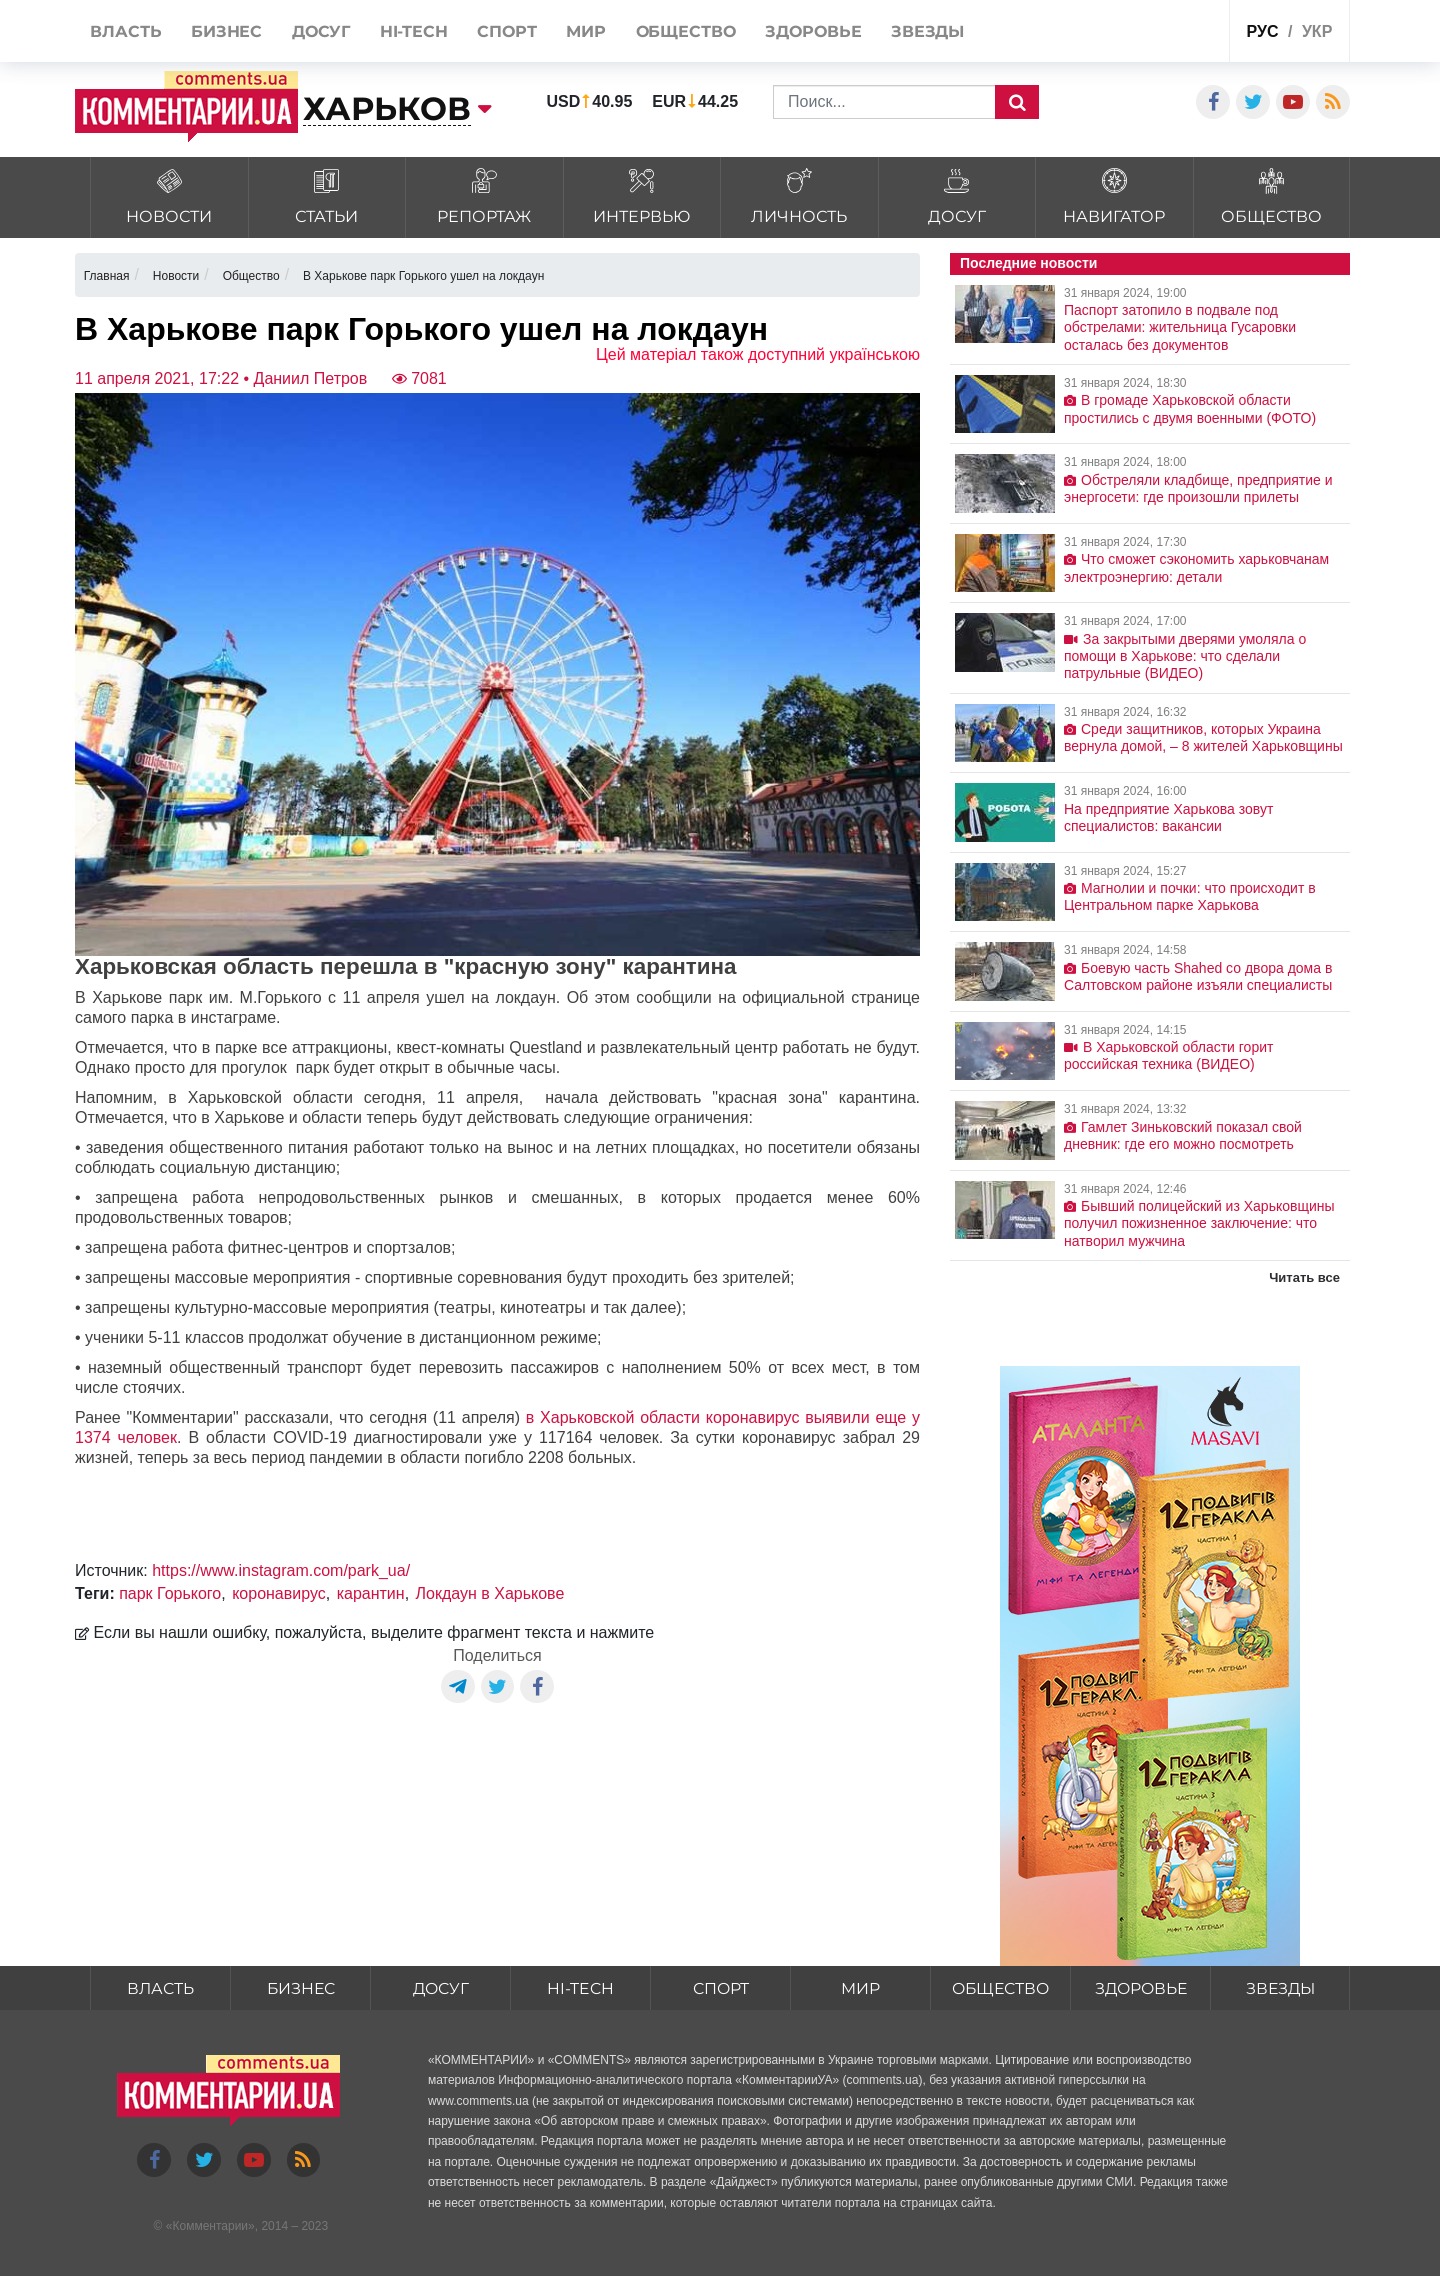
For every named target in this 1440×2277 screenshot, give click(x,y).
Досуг (441, 1988)
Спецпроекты (1138, 33)
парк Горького (170, 1593)
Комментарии (210, 2226)
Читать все (1304, 1277)
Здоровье (1141, 1988)
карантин (371, 1593)
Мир (860, 1988)
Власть (161, 1988)
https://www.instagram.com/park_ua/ (281, 1570)
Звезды (1280, 1988)
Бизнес (301, 1988)
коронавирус (279, 1593)
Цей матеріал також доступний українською (758, 354)
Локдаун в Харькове (490, 1593)
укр (1317, 31)
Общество (1000, 1988)
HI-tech (581, 1988)
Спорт (720, 1988)
